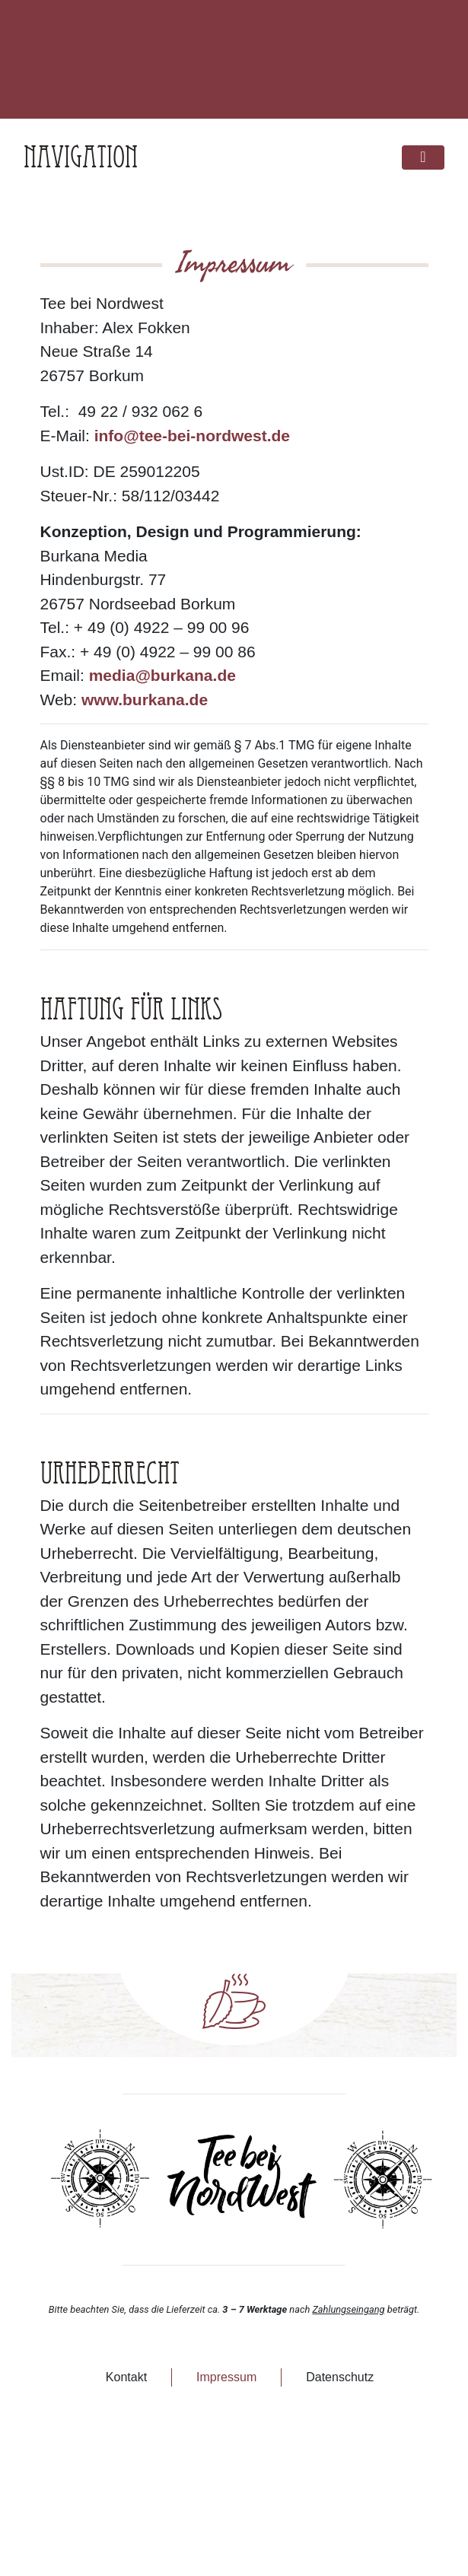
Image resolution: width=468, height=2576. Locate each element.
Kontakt (126, 2377)
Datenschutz (340, 2377)
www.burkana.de (144, 699)
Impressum (226, 2377)
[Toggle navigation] (423, 157)
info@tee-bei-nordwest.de (192, 435)
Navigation (81, 157)
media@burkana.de (162, 675)
